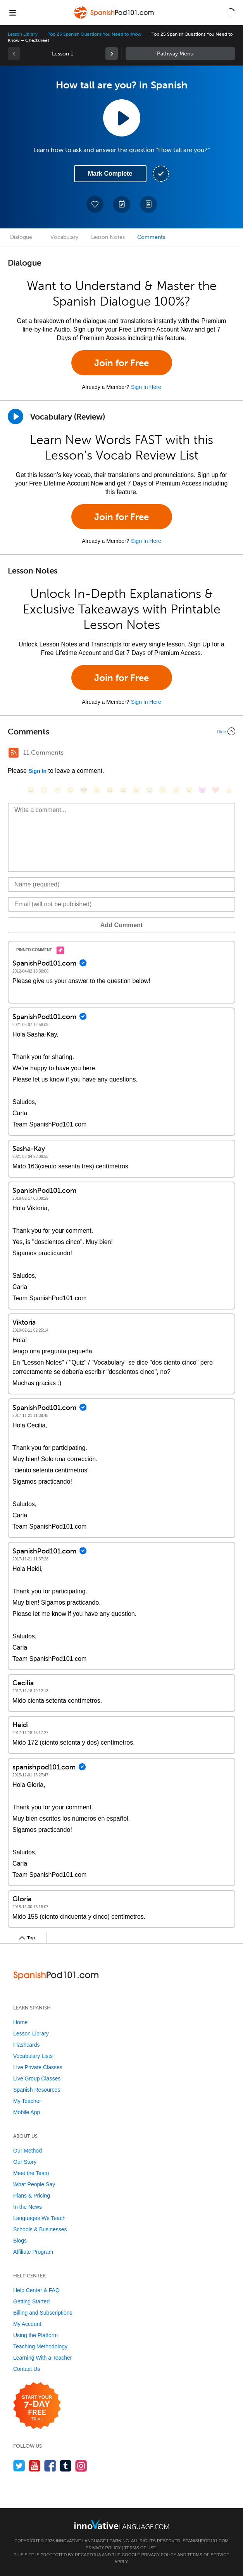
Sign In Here (146, 387)
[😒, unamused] (70, 790)
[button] (230, 12)
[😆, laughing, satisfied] (110, 790)
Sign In (37, 771)
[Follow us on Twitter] (19, 2466)
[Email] (121, 904)
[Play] (15, 416)
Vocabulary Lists (33, 2056)
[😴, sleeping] (176, 790)
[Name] (121, 884)
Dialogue (21, 237)
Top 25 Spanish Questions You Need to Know (94, 34)
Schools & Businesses (40, 2229)
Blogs (20, 2240)
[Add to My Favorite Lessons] (94, 204)
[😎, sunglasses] (83, 790)
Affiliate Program (33, 2252)
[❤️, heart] (215, 790)
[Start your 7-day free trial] (37, 2406)
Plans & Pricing (31, 2195)
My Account (27, 2324)
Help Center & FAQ (36, 2290)
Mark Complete (110, 173)
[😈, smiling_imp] (202, 790)
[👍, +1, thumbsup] (228, 790)
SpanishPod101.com (205, 2540)
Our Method (27, 2151)
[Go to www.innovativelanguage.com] (121, 2524)
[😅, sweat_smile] (123, 790)
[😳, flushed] (44, 790)
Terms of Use (140, 2547)
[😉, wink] (136, 790)
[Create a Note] (121, 204)
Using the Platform (35, 2335)
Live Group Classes (36, 2078)
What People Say (34, 2184)
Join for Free (121, 362)
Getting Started (31, 2301)
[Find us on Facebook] (50, 2466)
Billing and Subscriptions (42, 2313)
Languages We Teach (39, 2218)
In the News (27, 2207)
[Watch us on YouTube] (35, 2466)
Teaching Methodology (40, 2346)
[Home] (114, 18)
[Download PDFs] (148, 204)
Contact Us (26, 2369)
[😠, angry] (96, 790)
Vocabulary (64, 237)
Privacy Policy (103, 2547)
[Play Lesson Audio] (121, 117)
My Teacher (27, 2101)
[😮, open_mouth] (189, 790)
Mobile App (26, 2112)
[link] (111, 53)
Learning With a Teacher (42, 2358)
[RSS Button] (13, 752)
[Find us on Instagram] (81, 2466)
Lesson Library (23, 34)
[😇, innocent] (162, 790)
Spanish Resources (36, 2090)
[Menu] (12, 12)
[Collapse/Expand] (121, 731)
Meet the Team (31, 2173)
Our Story (24, 2162)
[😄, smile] (31, 790)
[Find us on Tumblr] (66, 2466)
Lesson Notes (108, 237)
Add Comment (121, 925)
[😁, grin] (57, 790)
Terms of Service (208, 2554)
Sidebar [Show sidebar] (181, 53)
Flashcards (26, 2045)
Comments (151, 237)
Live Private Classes (37, 2067)
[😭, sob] (149, 790)
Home (20, 2022)
